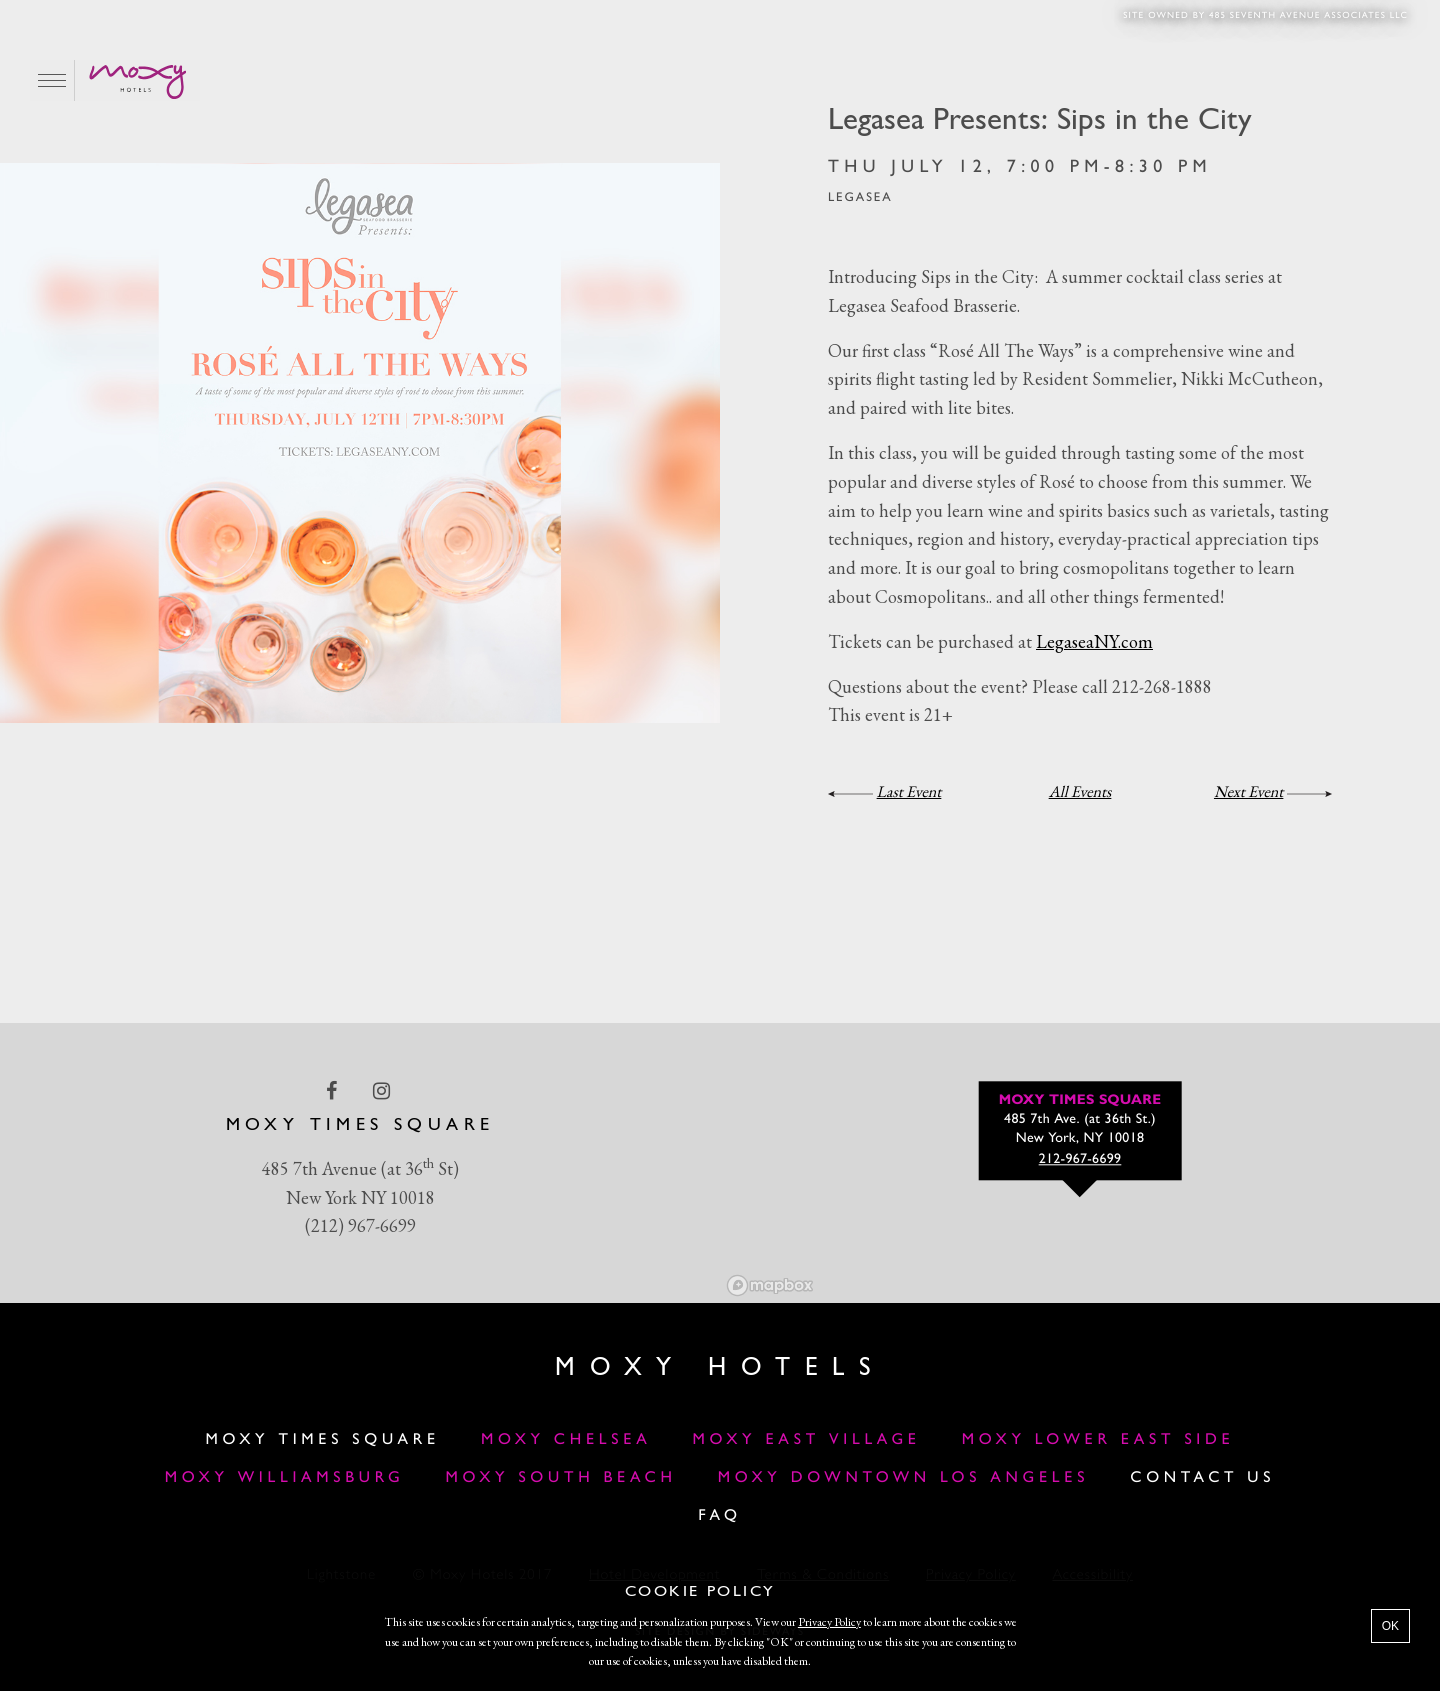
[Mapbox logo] (770, 1285)
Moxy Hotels (720, 1368)
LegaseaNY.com (1094, 641)
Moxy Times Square (323, 1440)
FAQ (720, 1516)
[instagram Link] (383, 1090)
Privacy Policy (829, 1622)
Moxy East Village (807, 1440)
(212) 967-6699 (360, 1225)
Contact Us (1202, 1478)
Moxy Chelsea (566, 1440)
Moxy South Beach (561, 1478)
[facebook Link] (333, 1090)
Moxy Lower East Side (1098, 1440)
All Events (1080, 791)
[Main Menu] (52, 80)
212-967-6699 (1080, 1159)
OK (1390, 1626)
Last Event (909, 791)
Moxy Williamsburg (285, 1478)
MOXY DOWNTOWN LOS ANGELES (903, 1478)
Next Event (1248, 791)
